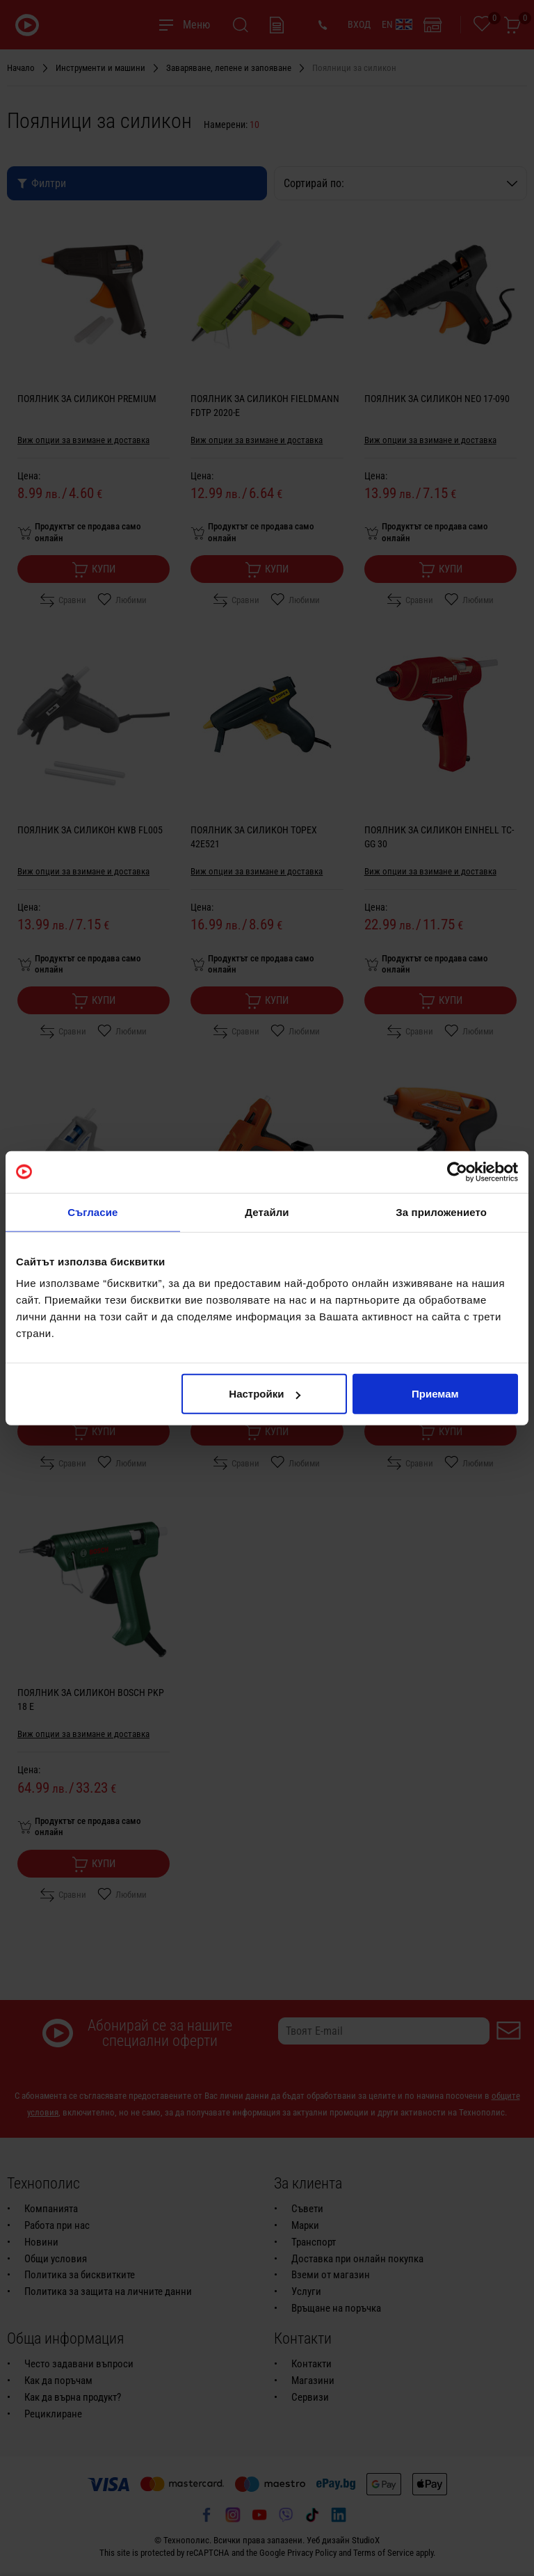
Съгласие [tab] (92, 1211)
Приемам (435, 1394)
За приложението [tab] (441, 1211)
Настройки (264, 1394)
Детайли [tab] (267, 1211)
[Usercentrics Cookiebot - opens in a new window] (457, 1171)
